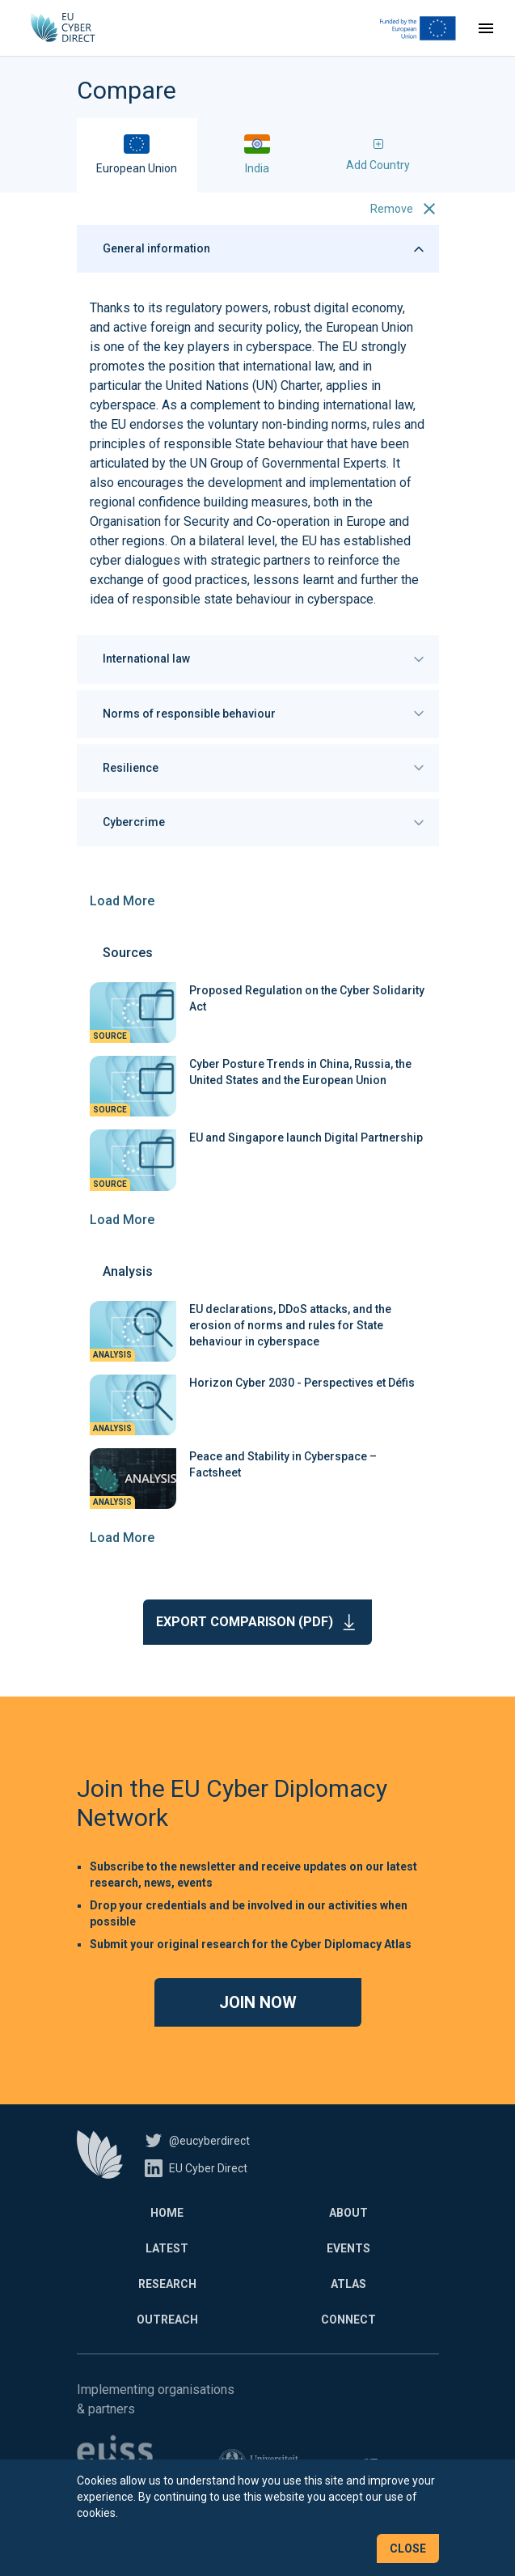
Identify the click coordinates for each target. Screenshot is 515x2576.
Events (348, 2248)
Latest (167, 2248)
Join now (258, 2002)
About (348, 2212)
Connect (348, 2319)
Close (408, 2548)
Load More (122, 901)
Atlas (348, 2283)
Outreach (167, 2319)
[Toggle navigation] (486, 28)
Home (167, 2212)
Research (167, 2283)
